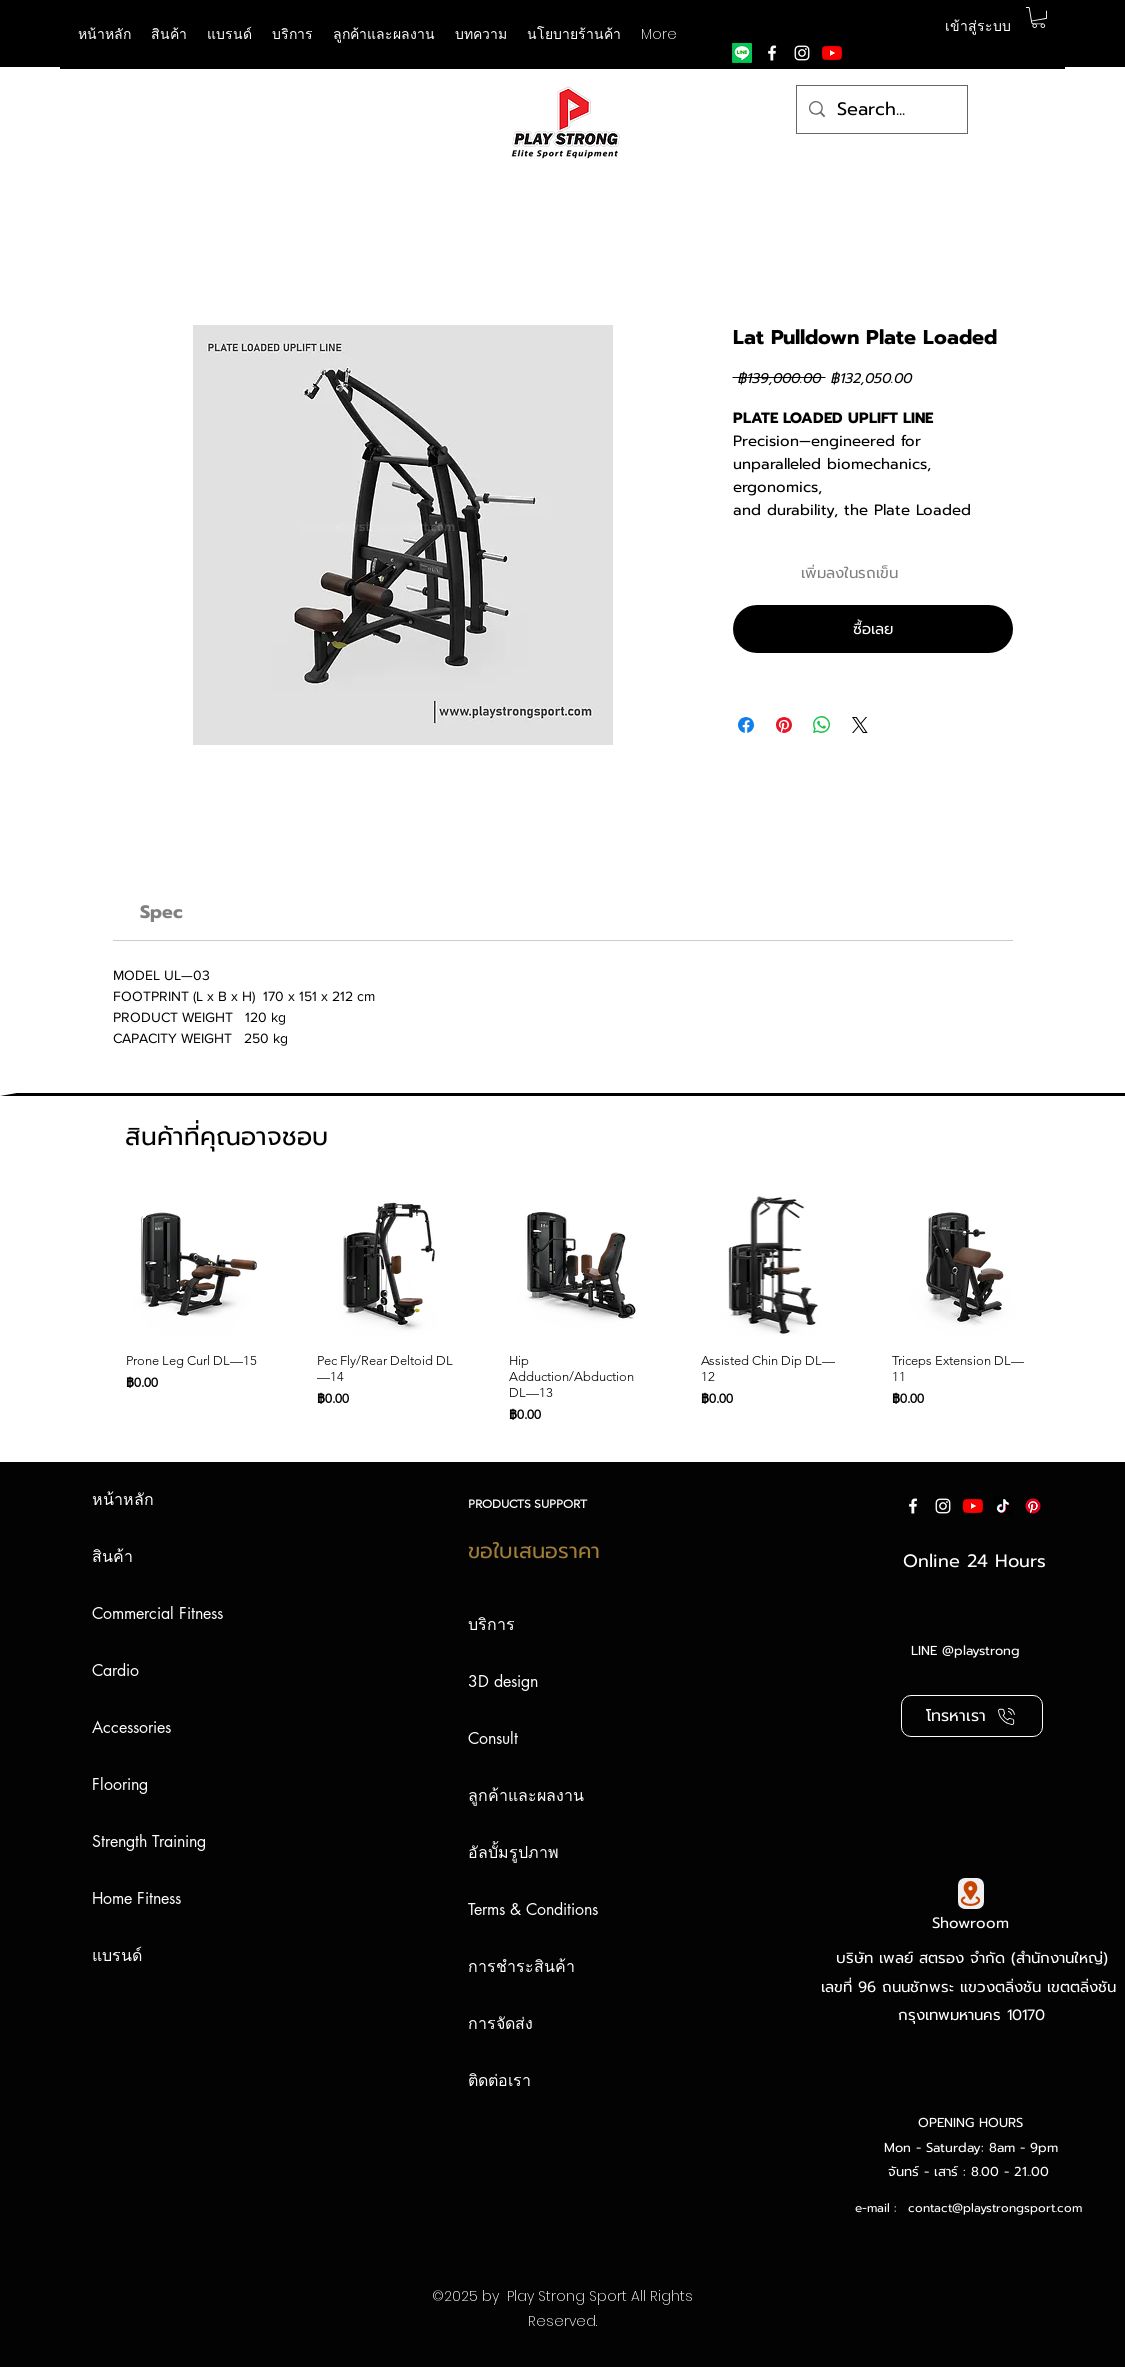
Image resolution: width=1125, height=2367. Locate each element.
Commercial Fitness (157, 1613)
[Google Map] (971, 1893)
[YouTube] (832, 53)
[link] (161, 912)
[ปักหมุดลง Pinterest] (784, 725)
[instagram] (802, 53)
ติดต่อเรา (499, 2080)
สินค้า (112, 1556)
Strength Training (149, 1841)
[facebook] (772, 53)
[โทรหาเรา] (972, 1716)
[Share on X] (860, 725)
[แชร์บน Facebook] (746, 725)
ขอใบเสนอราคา (534, 1551)
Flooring (120, 1784)
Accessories (131, 1727)
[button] (229, 34)
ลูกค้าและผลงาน (526, 1795)
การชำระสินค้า (521, 1966)
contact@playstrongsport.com (995, 2208)
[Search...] (881, 110)
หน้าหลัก (123, 1499)
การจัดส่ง (500, 2023)
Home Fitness (136, 1898)
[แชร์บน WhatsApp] (822, 725)
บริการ (491, 1624)
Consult (493, 1738)
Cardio (115, 1670)
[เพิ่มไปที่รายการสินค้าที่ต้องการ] (993, 573)
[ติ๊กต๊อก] (1003, 1506)
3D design (503, 1681)
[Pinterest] (1033, 1506)
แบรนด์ (117, 1955)
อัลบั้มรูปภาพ (513, 1852)
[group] (557, 1308)
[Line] (742, 53)
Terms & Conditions (533, 1909)
